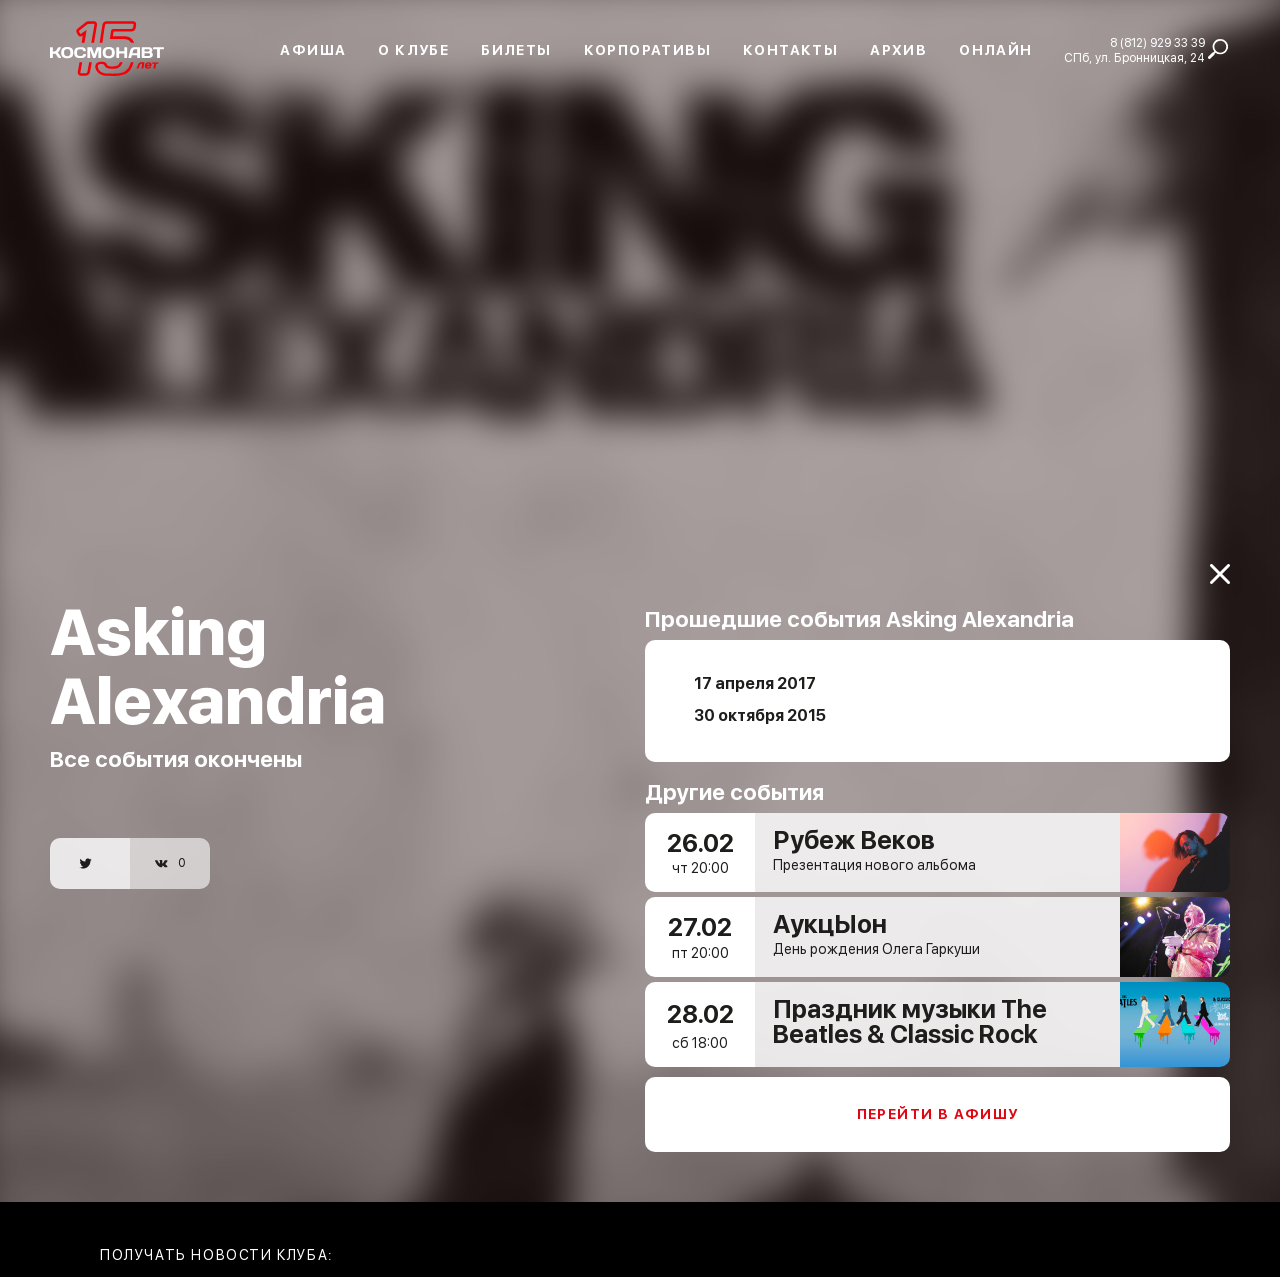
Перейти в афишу (938, 1114)
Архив (898, 50)
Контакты (790, 50)
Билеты (516, 50)
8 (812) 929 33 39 (1157, 43)
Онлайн (995, 50)
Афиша (313, 50)
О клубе (413, 50)
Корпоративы (647, 50)
